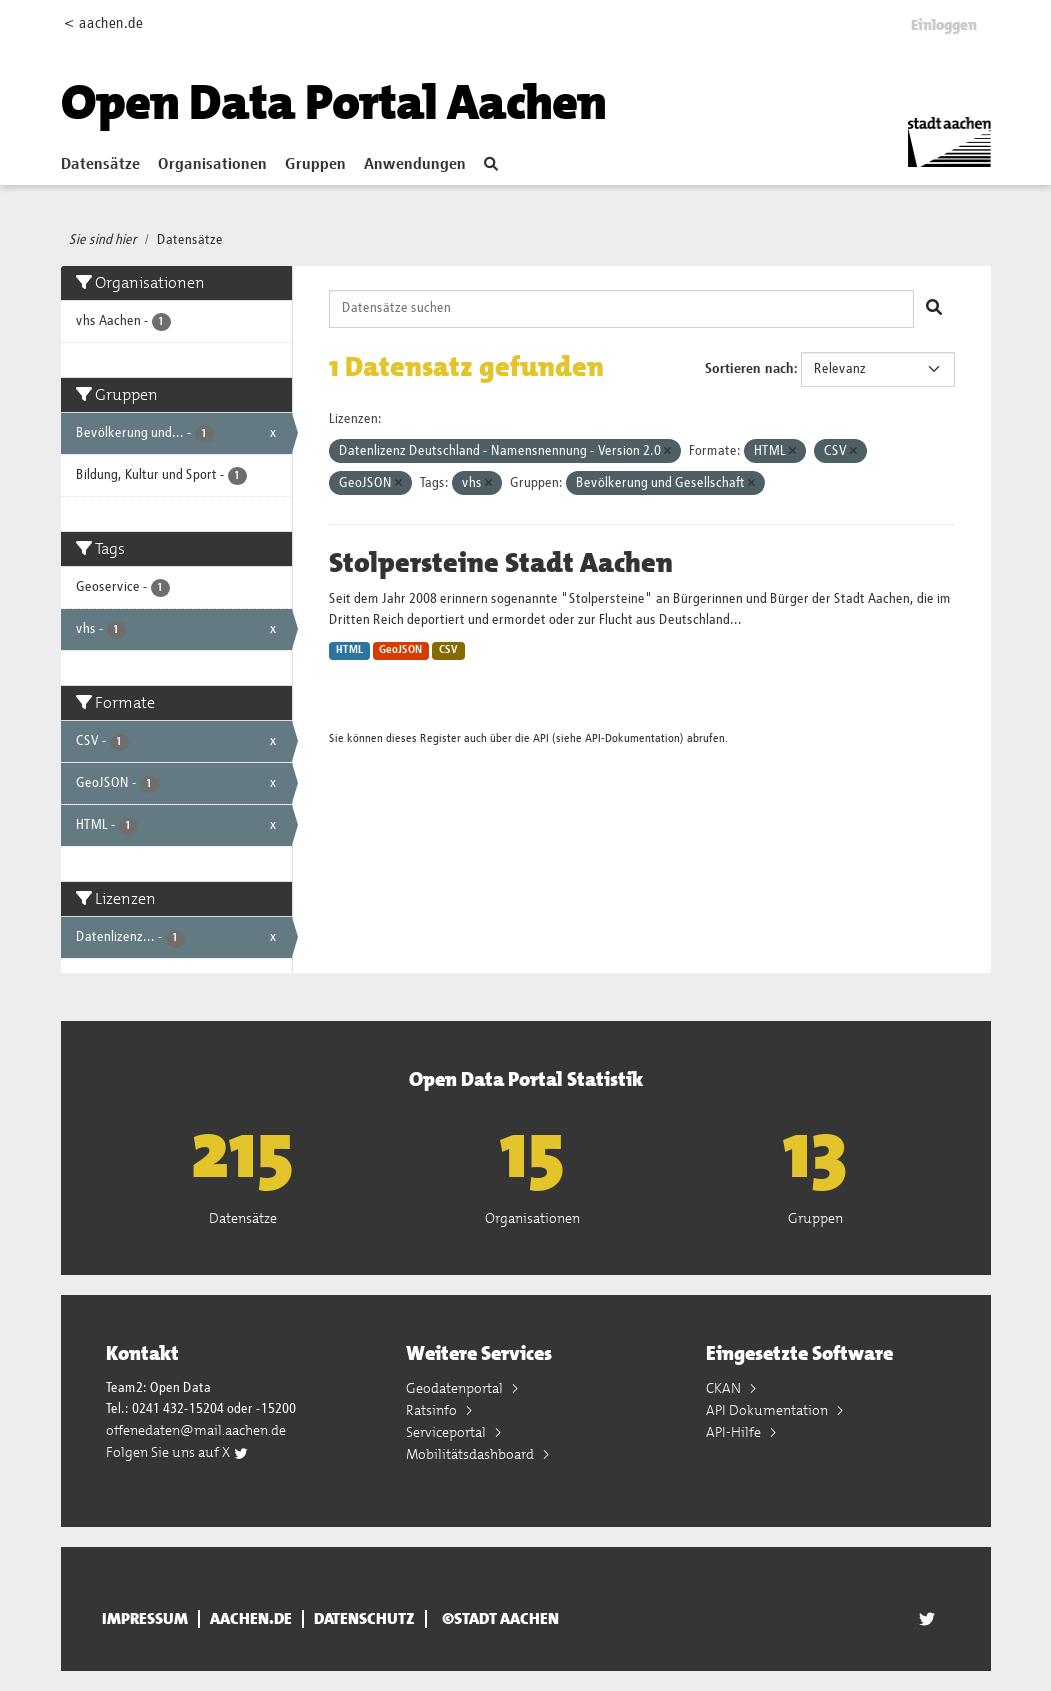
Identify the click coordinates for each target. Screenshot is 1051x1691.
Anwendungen (415, 165)
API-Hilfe (735, 1432)
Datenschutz (364, 1619)
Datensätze (100, 165)
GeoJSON (400, 650)
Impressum (145, 1619)
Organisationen (212, 165)
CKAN (725, 1388)
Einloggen (944, 25)
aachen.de (251, 1619)
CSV (448, 650)
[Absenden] (934, 309)
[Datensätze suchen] (621, 309)
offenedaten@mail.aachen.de (196, 1430)
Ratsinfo (433, 1410)
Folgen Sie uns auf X (177, 1452)
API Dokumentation (768, 1410)
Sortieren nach (749, 369)
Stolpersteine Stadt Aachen (501, 563)
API (541, 738)
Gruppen (315, 165)
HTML (349, 650)
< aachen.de (103, 23)
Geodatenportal (456, 1388)
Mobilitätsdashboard (471, 1454)
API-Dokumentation (632, 738)
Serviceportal (447, 1432)
